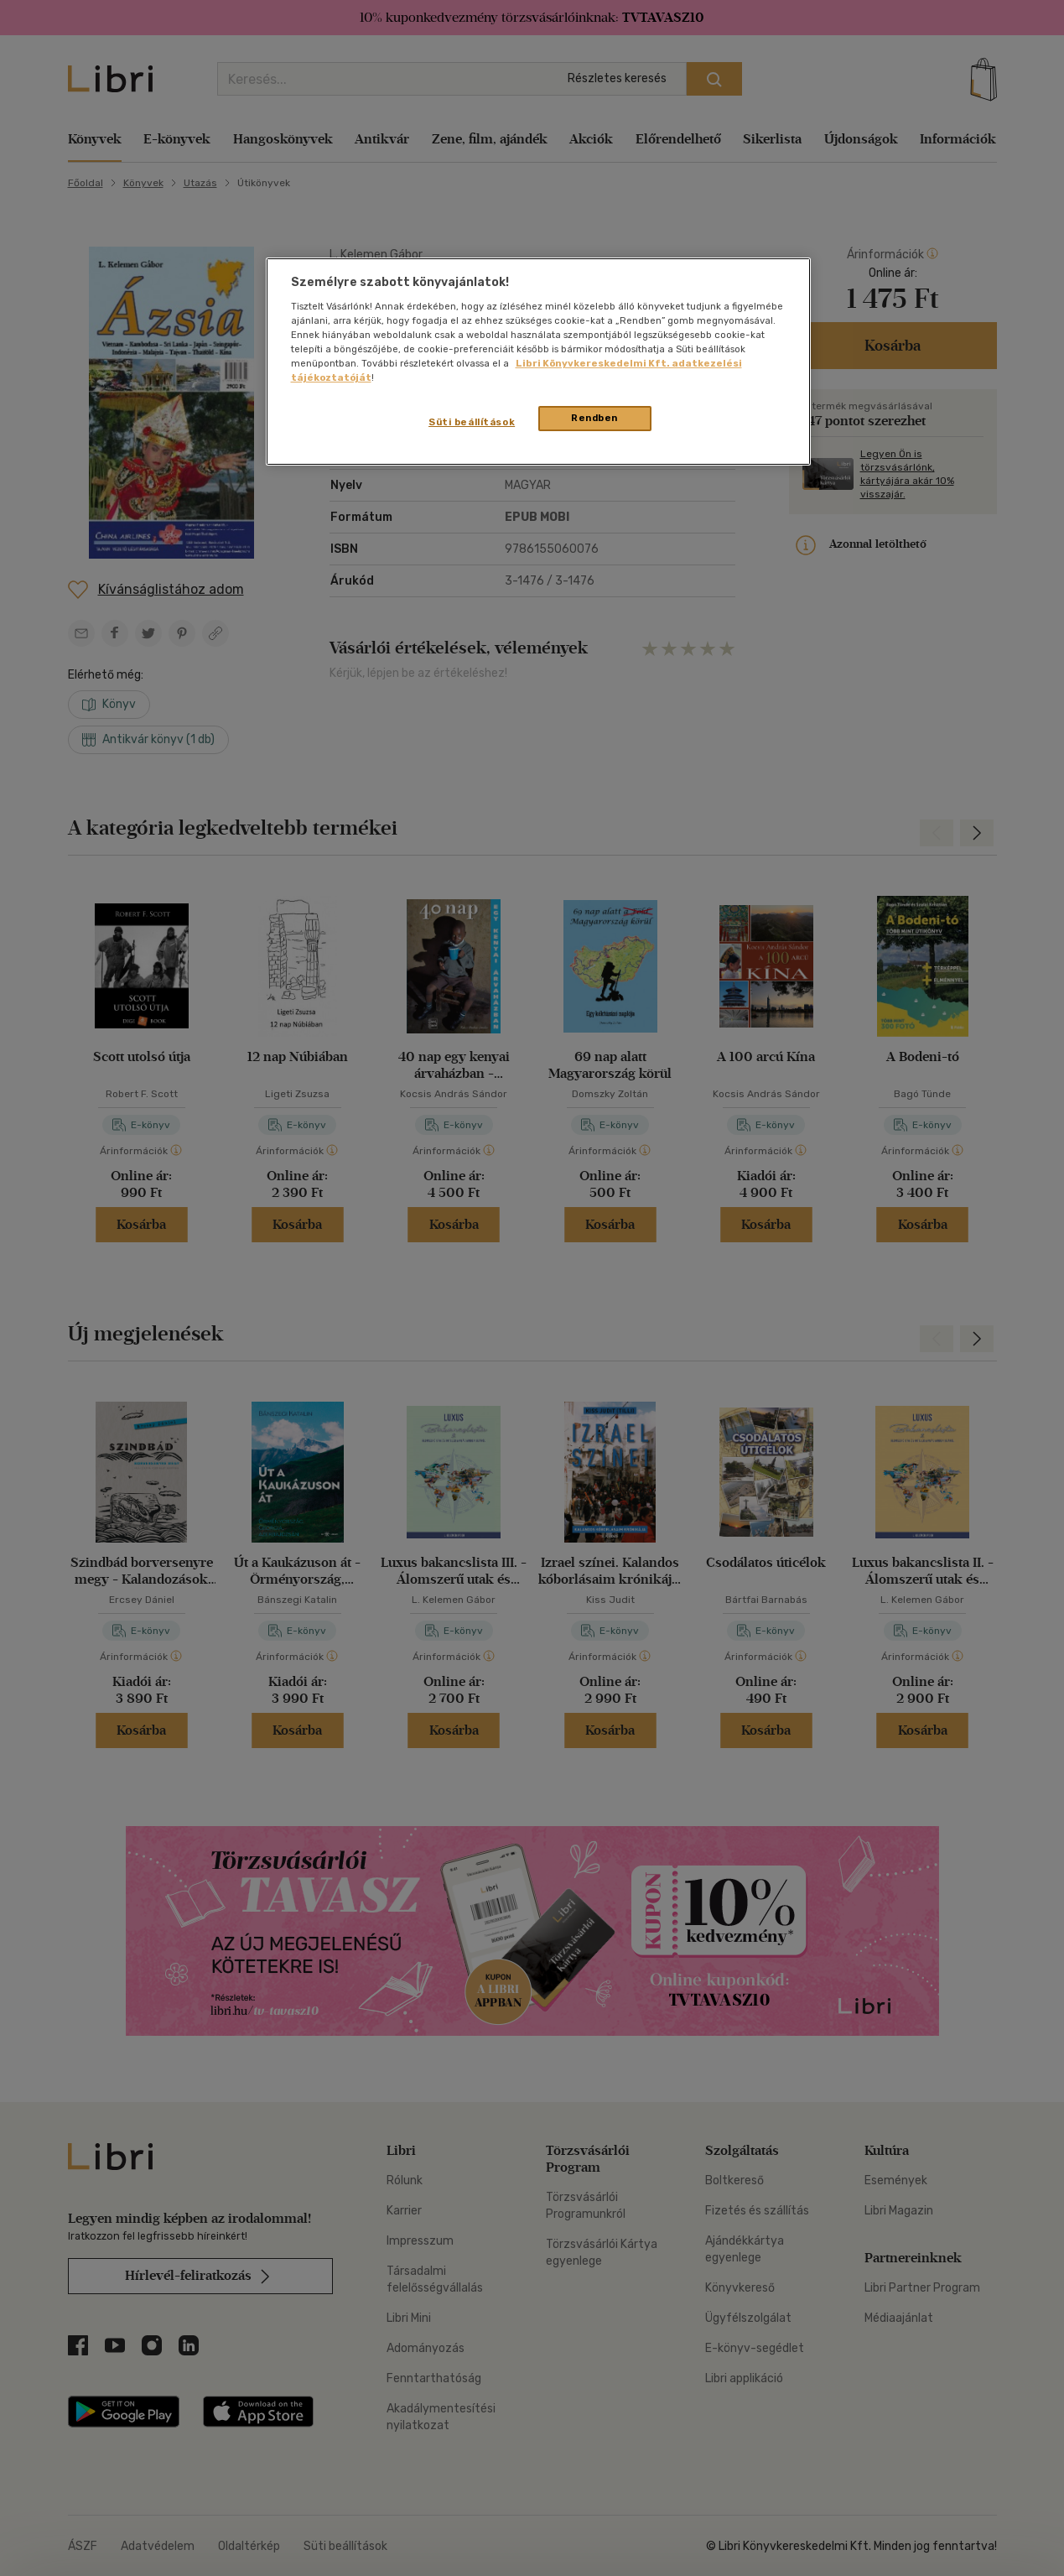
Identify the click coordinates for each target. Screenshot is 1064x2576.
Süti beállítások (471, 422)
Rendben (594, 418)
